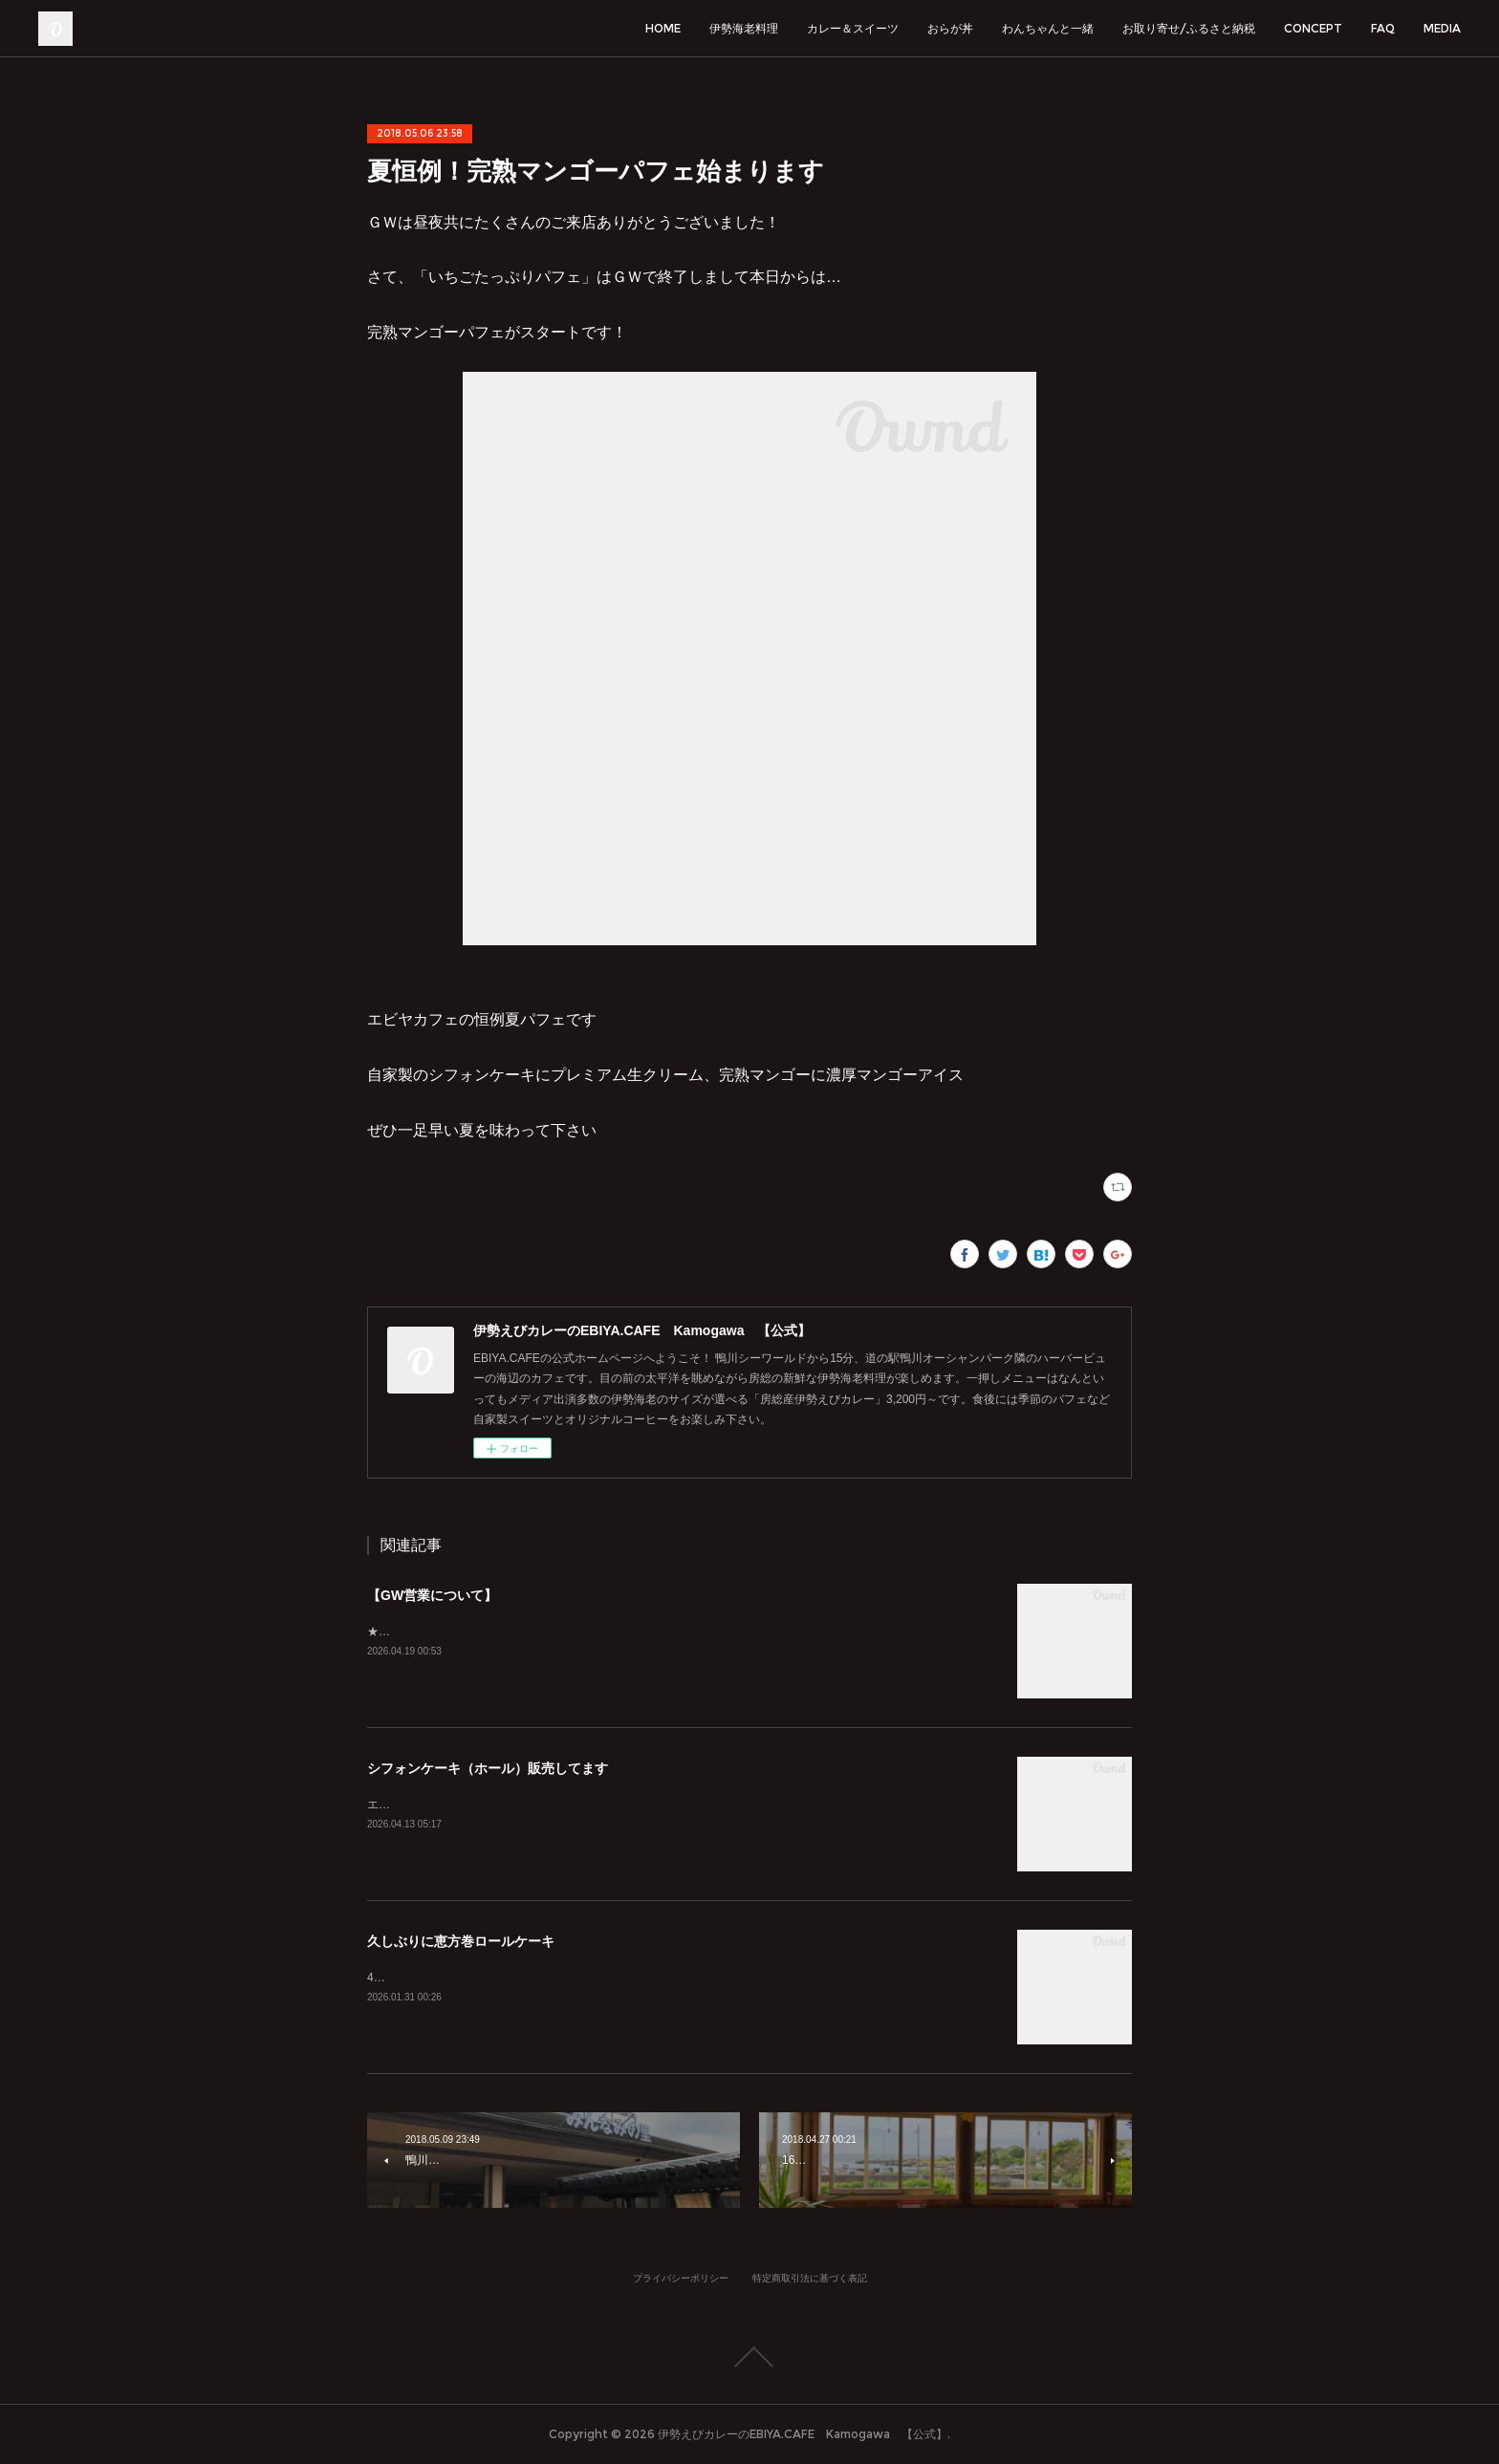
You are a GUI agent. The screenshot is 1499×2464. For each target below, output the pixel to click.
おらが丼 (950, 28)
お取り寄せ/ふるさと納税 (1188, 28)
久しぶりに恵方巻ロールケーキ (460, 1941)
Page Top (749, 2356)
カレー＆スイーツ (853, 28)
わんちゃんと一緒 (1048, 28)
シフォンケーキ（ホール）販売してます (487, 1768)
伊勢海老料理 (743, 28)
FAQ (1383, 28)
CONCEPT (1313, 28)
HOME (663, 28)
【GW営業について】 (432, 1595)
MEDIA (1442, 28)
